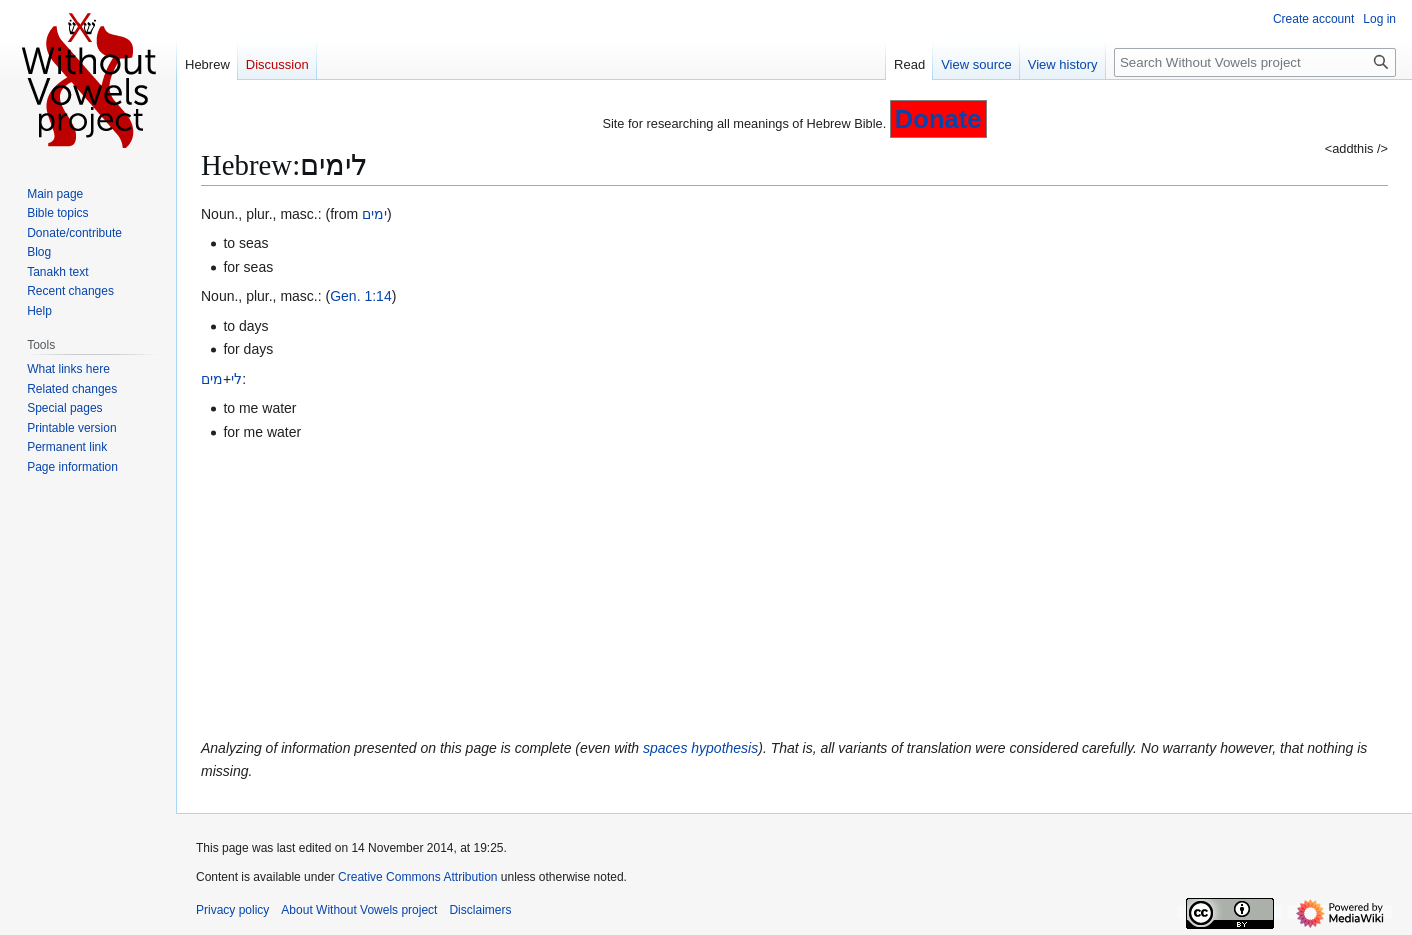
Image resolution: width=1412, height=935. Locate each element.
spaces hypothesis (700, 748)
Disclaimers (480, 910)
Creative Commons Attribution (417, 877)
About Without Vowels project (359, 910)
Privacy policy (232, 910)
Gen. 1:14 (361, 296)
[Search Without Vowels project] (1255, 62)
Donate (938, 119)
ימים (374, 214)
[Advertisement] (794, 590)
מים (212, 379)
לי (236, 379)
